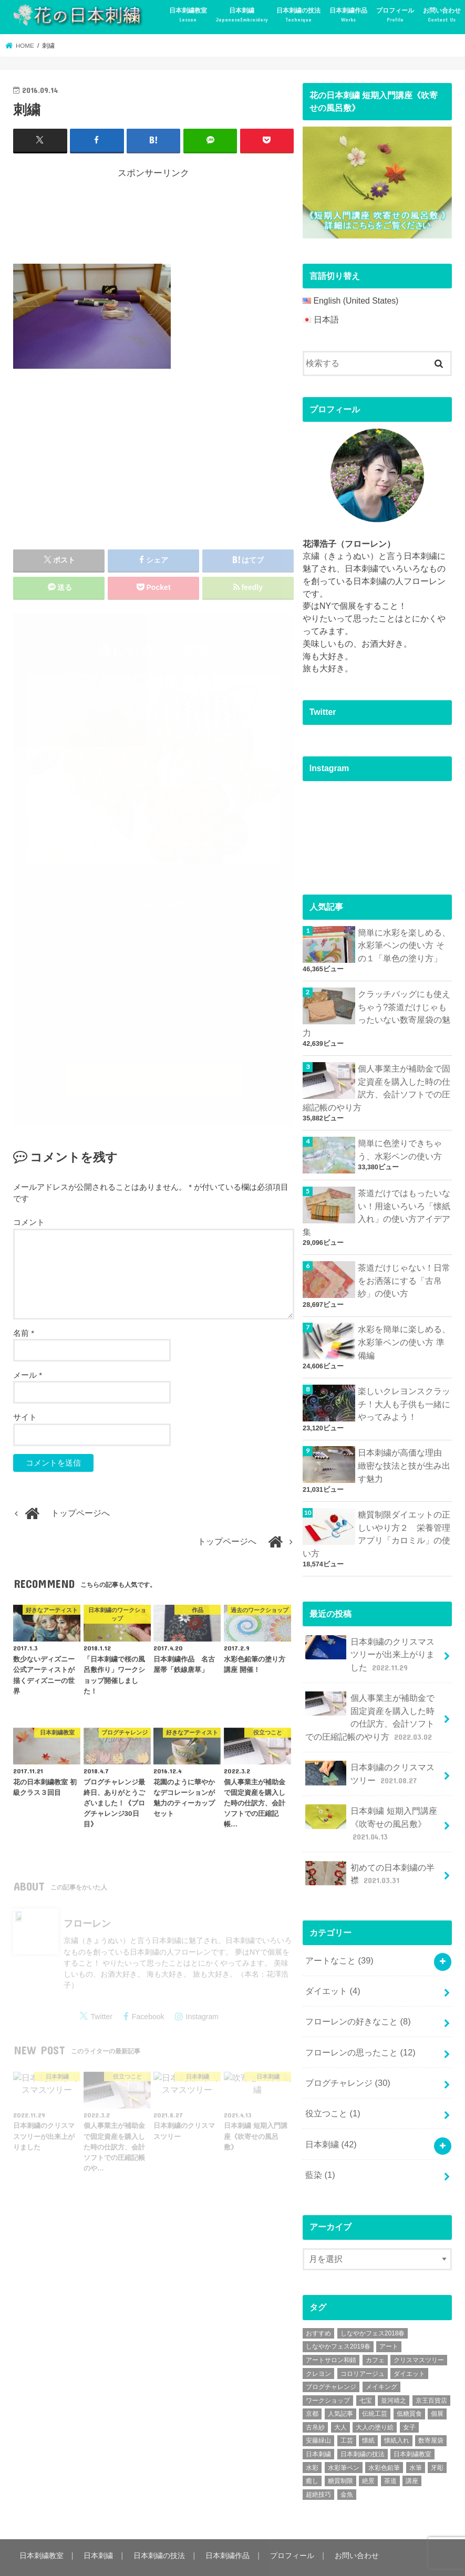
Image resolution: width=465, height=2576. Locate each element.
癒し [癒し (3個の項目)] (312, 2451)
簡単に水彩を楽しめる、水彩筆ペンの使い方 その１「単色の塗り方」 (404, 945)
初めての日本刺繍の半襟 (370, 1852)
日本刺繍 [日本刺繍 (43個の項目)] (318, 2423)
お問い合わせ (442, 15)
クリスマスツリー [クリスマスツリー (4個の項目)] (419, 2329)
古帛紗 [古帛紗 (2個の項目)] (315, 2397)
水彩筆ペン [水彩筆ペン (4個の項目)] (343, 2437)
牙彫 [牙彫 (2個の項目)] (437, 2437)
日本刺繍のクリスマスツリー (370, 1755)
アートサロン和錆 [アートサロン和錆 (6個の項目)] (331, 2329)
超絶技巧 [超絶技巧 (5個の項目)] (318, 2464)
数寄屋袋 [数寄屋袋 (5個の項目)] (430, 2410)
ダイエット (332, 1966)
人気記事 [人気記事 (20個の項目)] (340, 2383)
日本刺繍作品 (348, 15)
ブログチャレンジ (347, 2056)
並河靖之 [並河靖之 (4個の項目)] (393, 2370)
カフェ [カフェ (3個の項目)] (375, 2329)
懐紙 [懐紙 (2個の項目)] (368, 2410)
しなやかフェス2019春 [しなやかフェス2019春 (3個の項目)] (338, 2316)
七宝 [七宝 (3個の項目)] (365, 2370)
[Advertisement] (204, 218)
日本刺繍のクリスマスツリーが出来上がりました (370, 1640)
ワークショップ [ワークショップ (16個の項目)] (328, 2370)
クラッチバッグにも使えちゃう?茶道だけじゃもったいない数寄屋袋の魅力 (376, 1011)
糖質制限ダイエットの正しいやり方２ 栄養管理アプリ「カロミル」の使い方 (376, 1521)
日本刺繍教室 (188, 15)
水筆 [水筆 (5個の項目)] (415, 2437)
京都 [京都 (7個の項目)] (312, 2383)
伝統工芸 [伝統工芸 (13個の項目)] (374, 2383)
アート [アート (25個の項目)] (388, 2316)
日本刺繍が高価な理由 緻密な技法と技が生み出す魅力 (404, 1455)
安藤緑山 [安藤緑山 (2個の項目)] (318, 2410)
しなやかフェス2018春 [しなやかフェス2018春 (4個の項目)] (372, 2303)
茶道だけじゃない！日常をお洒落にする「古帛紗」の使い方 (404, 1273)
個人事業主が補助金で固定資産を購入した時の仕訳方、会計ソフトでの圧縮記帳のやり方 (376, 1084)
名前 (23, 1333)
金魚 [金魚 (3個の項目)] (346, 2464)
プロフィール (395, 15)
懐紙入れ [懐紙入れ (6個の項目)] (396, 2410)
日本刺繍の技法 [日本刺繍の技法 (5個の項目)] (362, 2423)
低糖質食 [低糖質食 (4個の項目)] (409, 2383)
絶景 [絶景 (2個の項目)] (368, 2451)
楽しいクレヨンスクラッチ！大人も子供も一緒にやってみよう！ (404, 1394)
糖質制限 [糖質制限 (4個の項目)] (340, 2451)
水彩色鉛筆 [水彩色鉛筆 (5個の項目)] (384, 2437)
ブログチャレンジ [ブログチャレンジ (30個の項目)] (331, 2356)
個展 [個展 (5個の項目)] (437, 2383)
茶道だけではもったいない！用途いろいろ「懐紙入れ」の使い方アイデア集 (376, 1206)
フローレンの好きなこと (357, 1996)
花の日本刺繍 (96, 2558)
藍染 (320, 2145)
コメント (29, 1223)
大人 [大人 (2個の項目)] (340, 2397)
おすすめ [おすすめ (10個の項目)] (318, 2303)
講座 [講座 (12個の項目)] (412, 2451)
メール (27, 1376)
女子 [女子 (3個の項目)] (409, 2397)
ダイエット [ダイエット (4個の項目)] (409, 2343)
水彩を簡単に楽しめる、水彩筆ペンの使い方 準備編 (404, 1334)
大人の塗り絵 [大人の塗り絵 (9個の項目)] (375, 2397)
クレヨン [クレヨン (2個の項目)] (318, 2343)
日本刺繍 (242, 15)
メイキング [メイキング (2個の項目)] (381, 2356)
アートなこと (339, 1937)
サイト (25, 1418)
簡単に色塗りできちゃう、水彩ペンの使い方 (400, 1144)
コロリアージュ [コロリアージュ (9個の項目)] (362, 2343)
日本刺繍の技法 (298, 15)
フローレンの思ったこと (360, 2026)
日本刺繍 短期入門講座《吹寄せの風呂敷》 (371, 1803)
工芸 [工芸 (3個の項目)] (346, 2410)
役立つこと (332, 2085)
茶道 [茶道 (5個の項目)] (390, 2451)
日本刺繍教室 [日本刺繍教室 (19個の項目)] (412, 2423)
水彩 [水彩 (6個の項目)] (312, 2437)
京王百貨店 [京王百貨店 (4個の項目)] (431, 2370)
